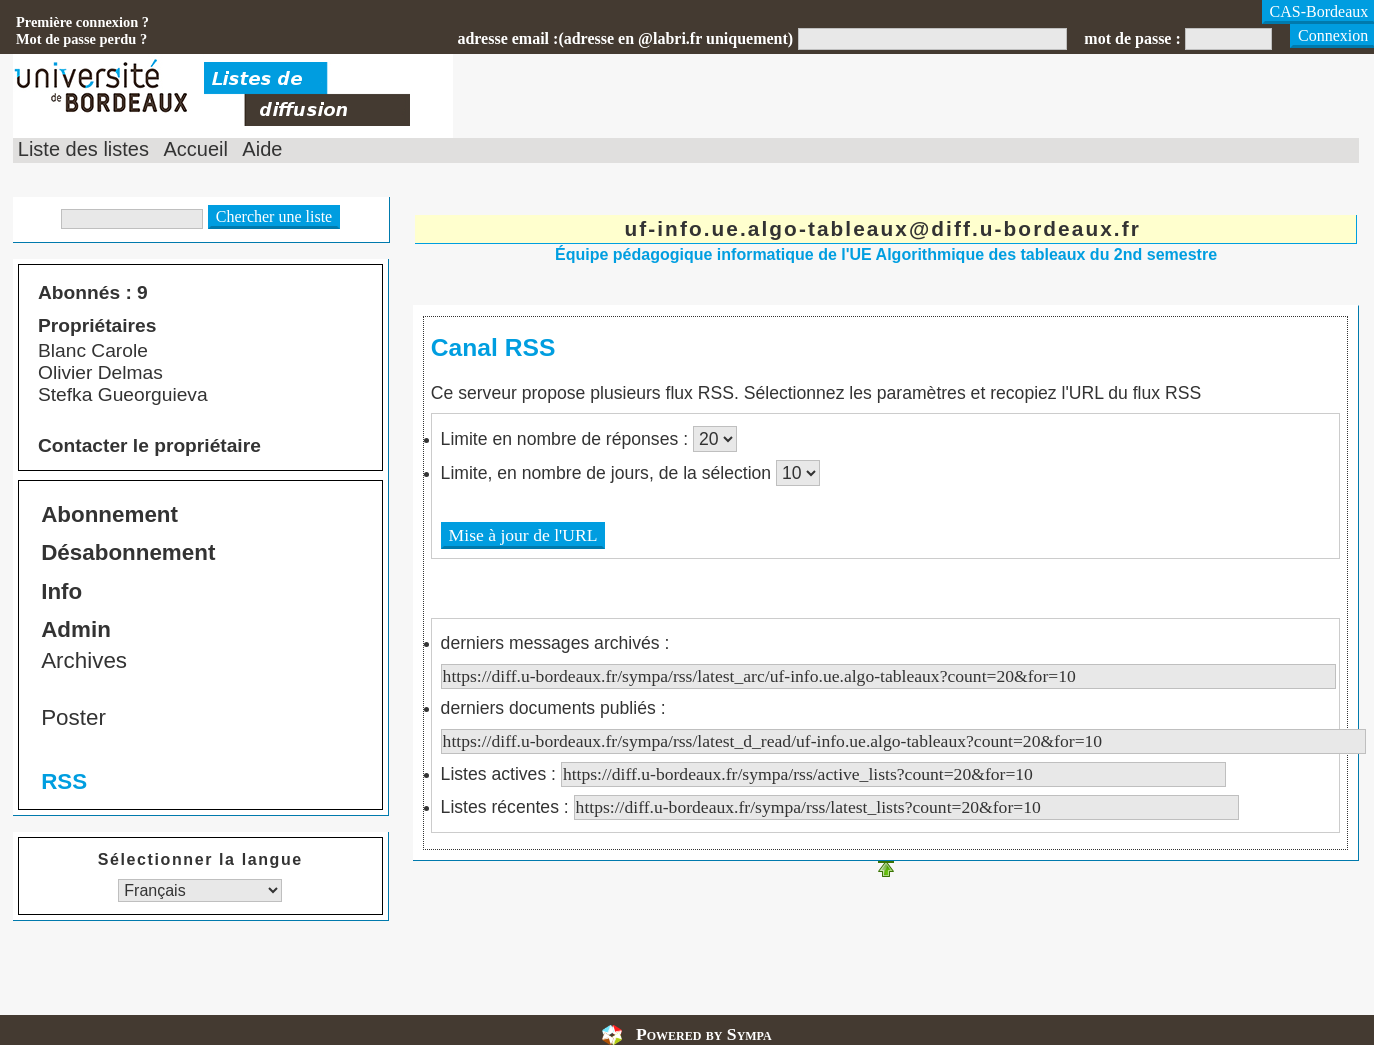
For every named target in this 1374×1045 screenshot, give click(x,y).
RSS (64, 781)
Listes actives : (833, 774)
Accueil (195, 149)
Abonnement (109, 514)
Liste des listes (83, 149)
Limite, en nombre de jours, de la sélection (608, 473)
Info (61, 591)
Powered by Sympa (704, 1034)
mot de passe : (1132, 38)
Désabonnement (128, 552)
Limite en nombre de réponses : (567, 439)
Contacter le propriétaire (149, 445)
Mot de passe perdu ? (81, 39)
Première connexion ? (82, 22)
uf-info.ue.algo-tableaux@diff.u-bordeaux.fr (882, 228)
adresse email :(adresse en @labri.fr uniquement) (625, 38)
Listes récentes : (840, 807)
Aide (262, 149)
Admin (76, 629)
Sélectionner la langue (200, 859)
